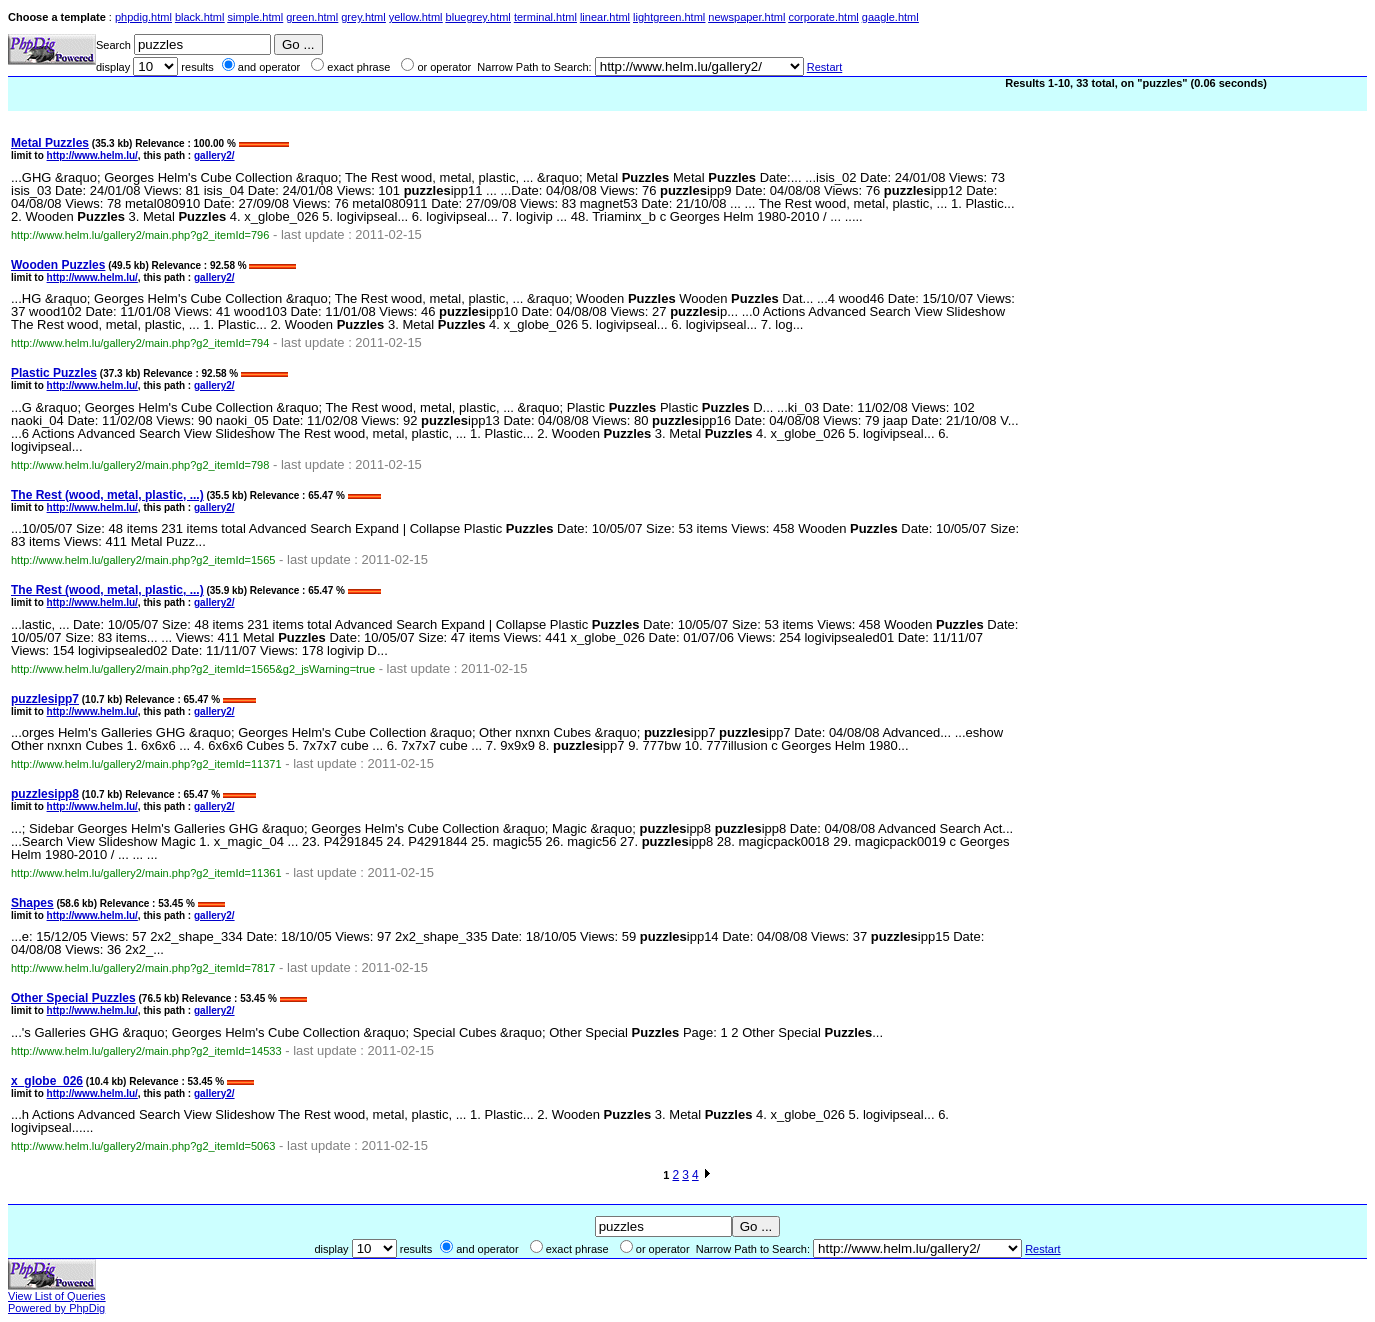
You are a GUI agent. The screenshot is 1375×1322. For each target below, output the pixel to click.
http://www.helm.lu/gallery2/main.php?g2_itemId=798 (140, 465)
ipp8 (45, 794)
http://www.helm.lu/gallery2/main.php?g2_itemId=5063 (143, 1146)
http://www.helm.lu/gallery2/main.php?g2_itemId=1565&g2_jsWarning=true (193, 669)
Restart (824, 67)
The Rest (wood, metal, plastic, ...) (107, 495)
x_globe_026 (47, 1081)
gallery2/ (214, 155)
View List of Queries (57, 1296)
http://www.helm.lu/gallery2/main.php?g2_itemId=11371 (146, 764)
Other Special (73, 998)
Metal (50, 143)
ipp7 (45, 699)
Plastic (54, 373)
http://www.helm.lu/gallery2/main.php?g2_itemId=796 (140, 235)
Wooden (58, 265)
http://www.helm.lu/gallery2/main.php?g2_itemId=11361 (146, 873)
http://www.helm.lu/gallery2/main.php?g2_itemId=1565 (143, 560)
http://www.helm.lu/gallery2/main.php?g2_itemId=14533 (146, 1051)
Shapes (32, 903)
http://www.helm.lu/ (92, 155)
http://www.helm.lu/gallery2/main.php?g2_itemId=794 (140, 343)
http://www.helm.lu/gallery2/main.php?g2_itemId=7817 (143, 968)
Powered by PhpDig (56, 1308)
